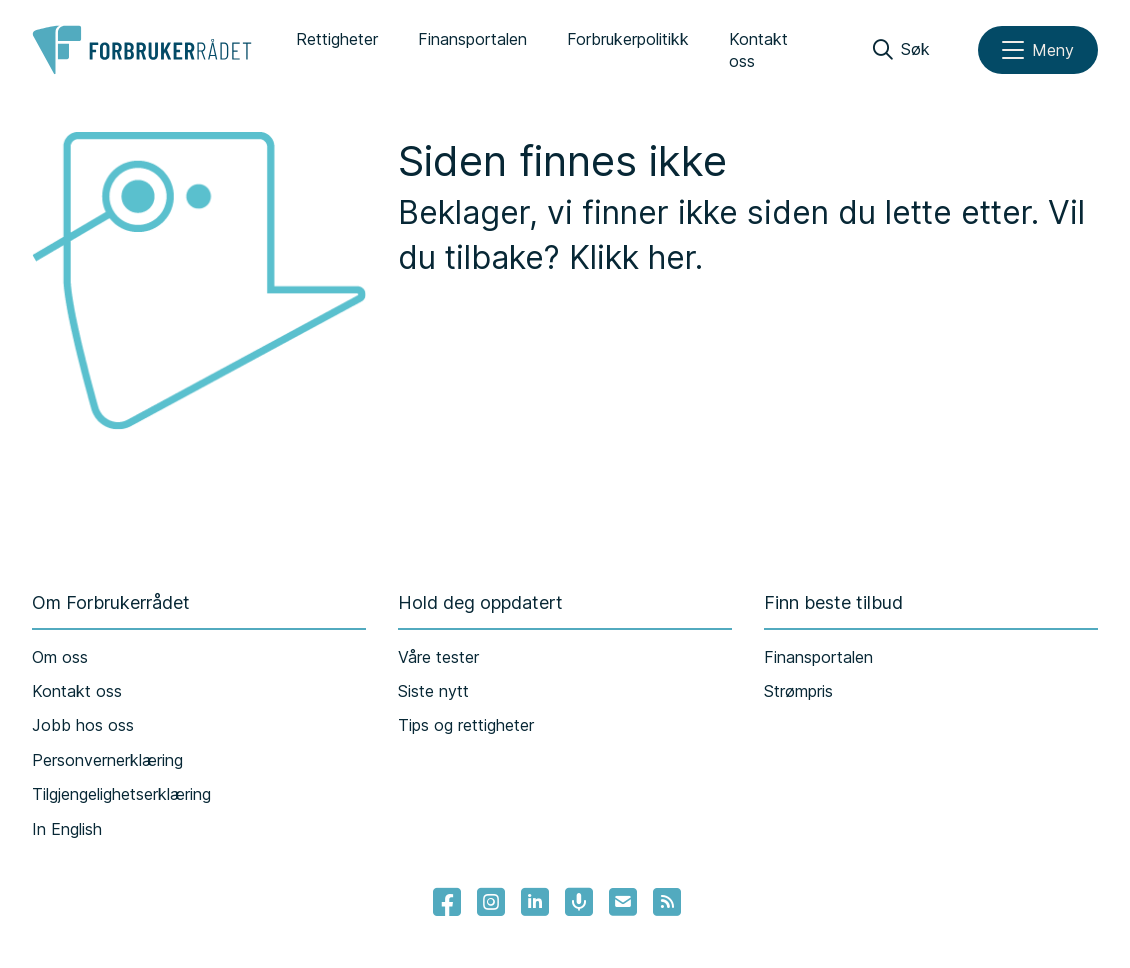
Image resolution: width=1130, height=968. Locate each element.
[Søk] (901, 50)
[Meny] (1038, 50)
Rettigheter (337, 39)
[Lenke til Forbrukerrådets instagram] (491, 902)
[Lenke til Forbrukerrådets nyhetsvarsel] (623, 902)
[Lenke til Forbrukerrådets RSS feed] (667, 902)
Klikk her (632, 257)
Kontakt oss (758, 50)
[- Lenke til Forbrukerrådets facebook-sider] (447, 902)
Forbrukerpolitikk (628, 39)
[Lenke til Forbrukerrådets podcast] (579, 902)
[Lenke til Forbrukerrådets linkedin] (535, 902)
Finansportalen (472, 39)
